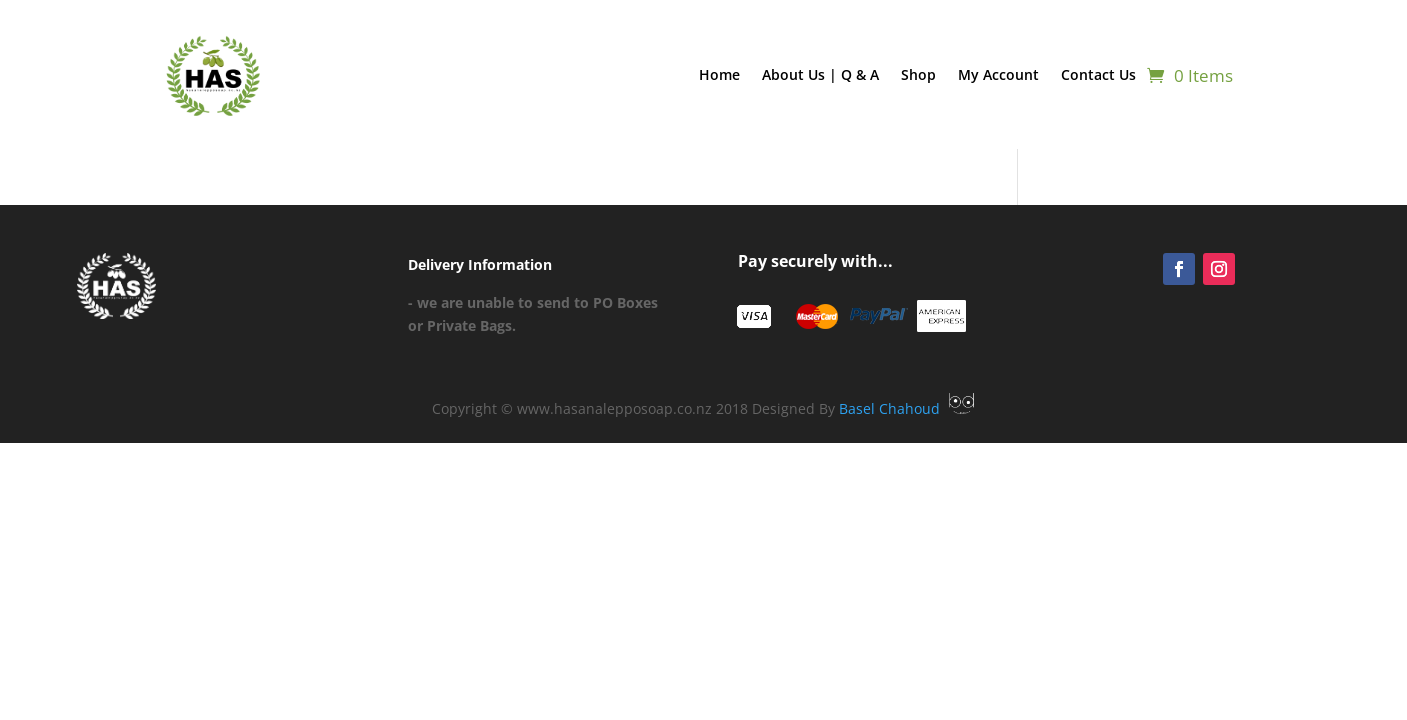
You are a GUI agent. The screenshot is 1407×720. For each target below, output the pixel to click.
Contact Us (1098, 74)
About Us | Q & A (820, 74)
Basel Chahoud (907, 408)
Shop (918, 74)
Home (719, 74)
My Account (998, 74)
